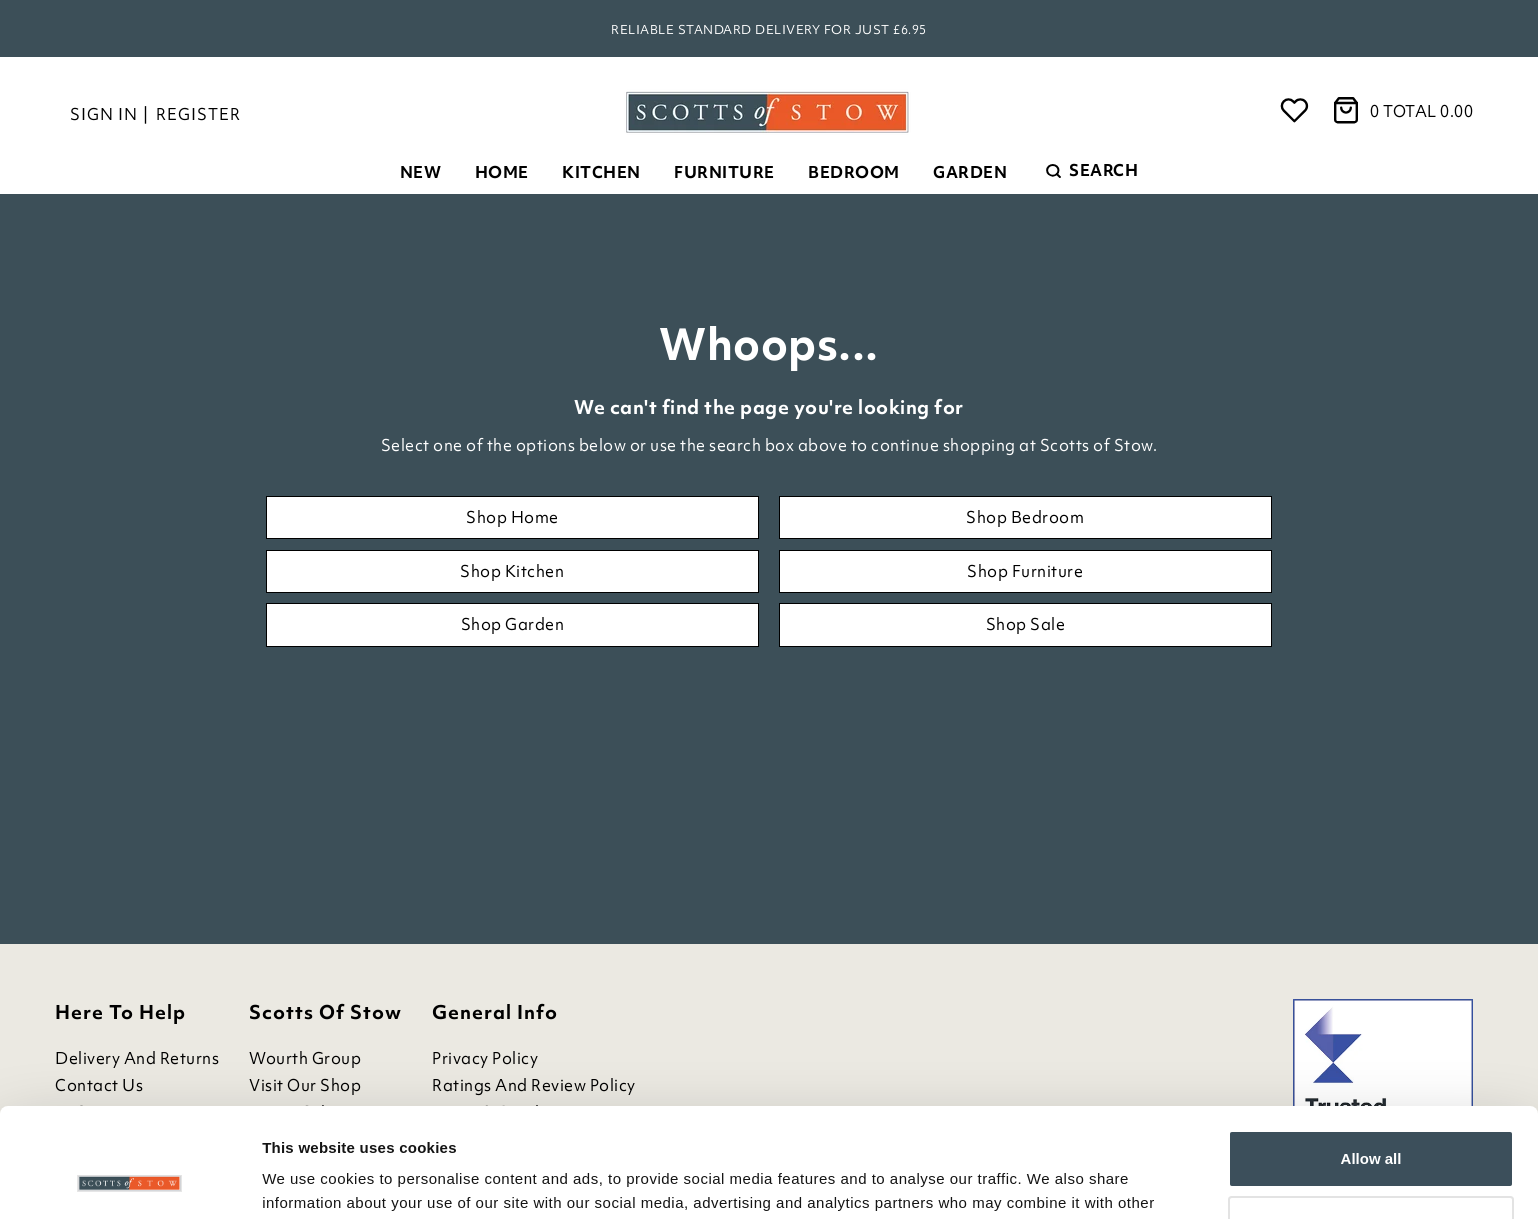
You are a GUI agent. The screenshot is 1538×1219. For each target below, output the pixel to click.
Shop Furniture (1025, 571)
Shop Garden (513, 624)
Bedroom (854, 172)
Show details (308, 1179)
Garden (970, 172)
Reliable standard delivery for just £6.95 (769, 29)
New (421, 172)
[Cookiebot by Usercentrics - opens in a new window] (129, 1180)
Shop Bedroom (1025, 517)
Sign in (104, 114)
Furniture (724, 172)
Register (198, 114)
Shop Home (512, 517)
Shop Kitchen (512, 571)
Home (502, 172)
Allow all (1371, 1056)
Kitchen (601, 172)
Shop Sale (1026, 624)
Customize (1372, 1121)
